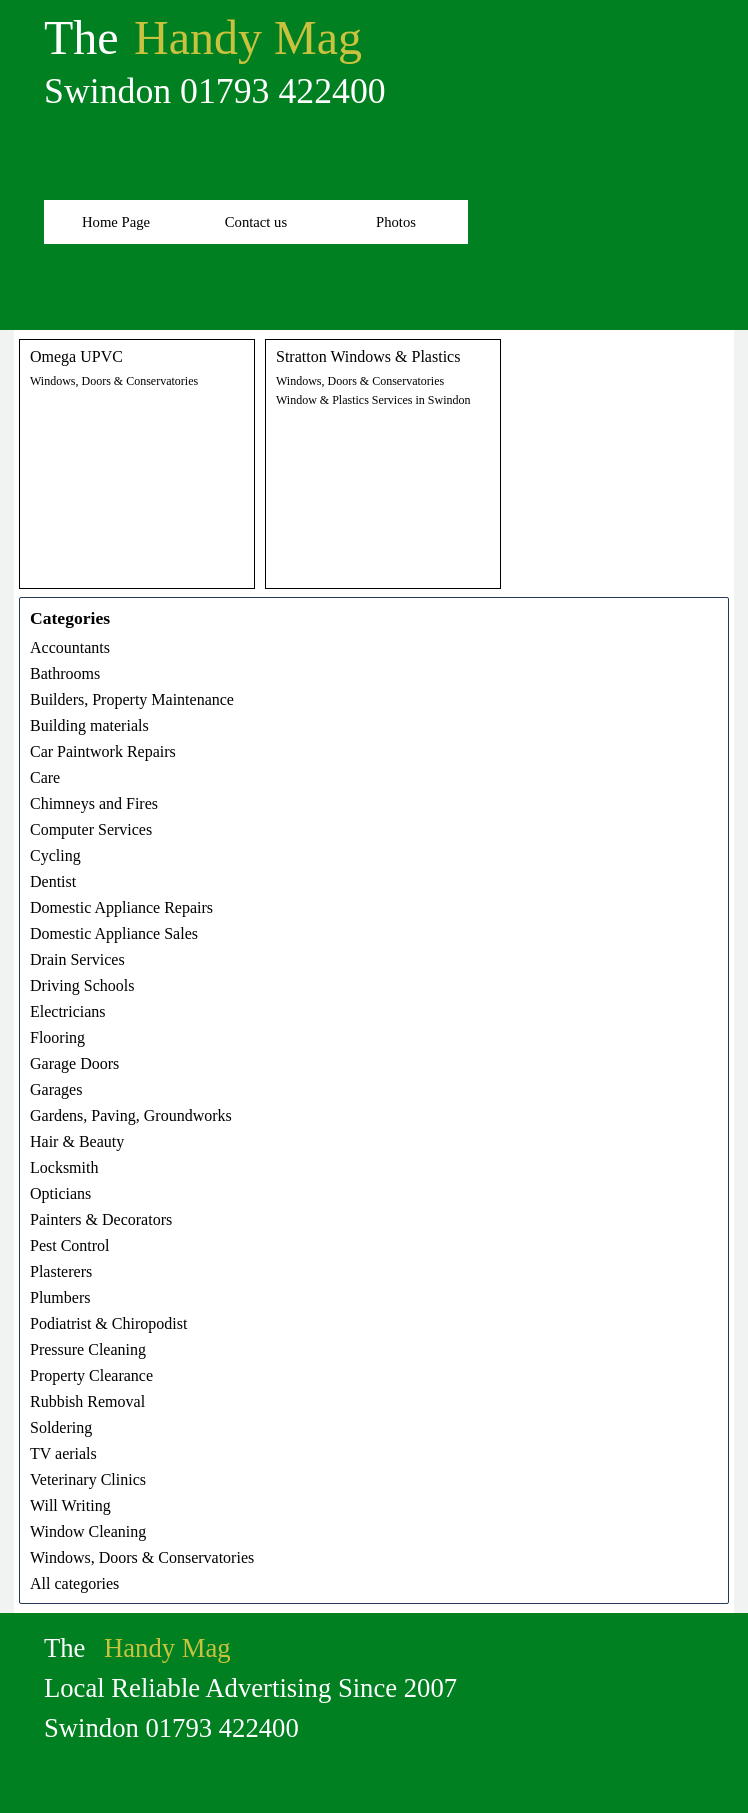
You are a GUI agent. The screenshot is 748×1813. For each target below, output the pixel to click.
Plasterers (61, 1271)
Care (45, 777)
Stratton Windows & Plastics (368, 356)
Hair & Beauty (77, 1141)
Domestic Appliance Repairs (121, 907)
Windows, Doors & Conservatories (114, 381)
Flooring (57, 1037)
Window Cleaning (88, 1531)
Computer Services (91, 829)
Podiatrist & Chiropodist (108, 1323)
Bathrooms (65, 673)
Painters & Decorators (101, 1219)
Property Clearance (91, 1375)
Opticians (60, 1193)
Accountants (70, 647)
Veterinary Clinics (88, 1479)
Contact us (256, 222)
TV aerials (63, 1453)
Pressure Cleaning (88, 1349)
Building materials (89, 725)
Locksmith (64, 1167)
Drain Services (77, 959)
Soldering (61, 1427)
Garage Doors (74, 1063)
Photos (396, 222)
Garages (56, 1089)
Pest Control (70, 1245)
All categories (74, 1583)
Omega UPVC (76, 356)
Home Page (116, 222)
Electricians (68, 1011)
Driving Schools (82, 985)
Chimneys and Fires (94, 803)
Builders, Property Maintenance (132, 699)
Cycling (55, 855)
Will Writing (70, 1505)
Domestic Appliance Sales (114, 933)
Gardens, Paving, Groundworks (131, 1115)
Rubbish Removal (87, 1401)
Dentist (53, 881)
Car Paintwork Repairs (103, 751)
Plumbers (60, 1297)
